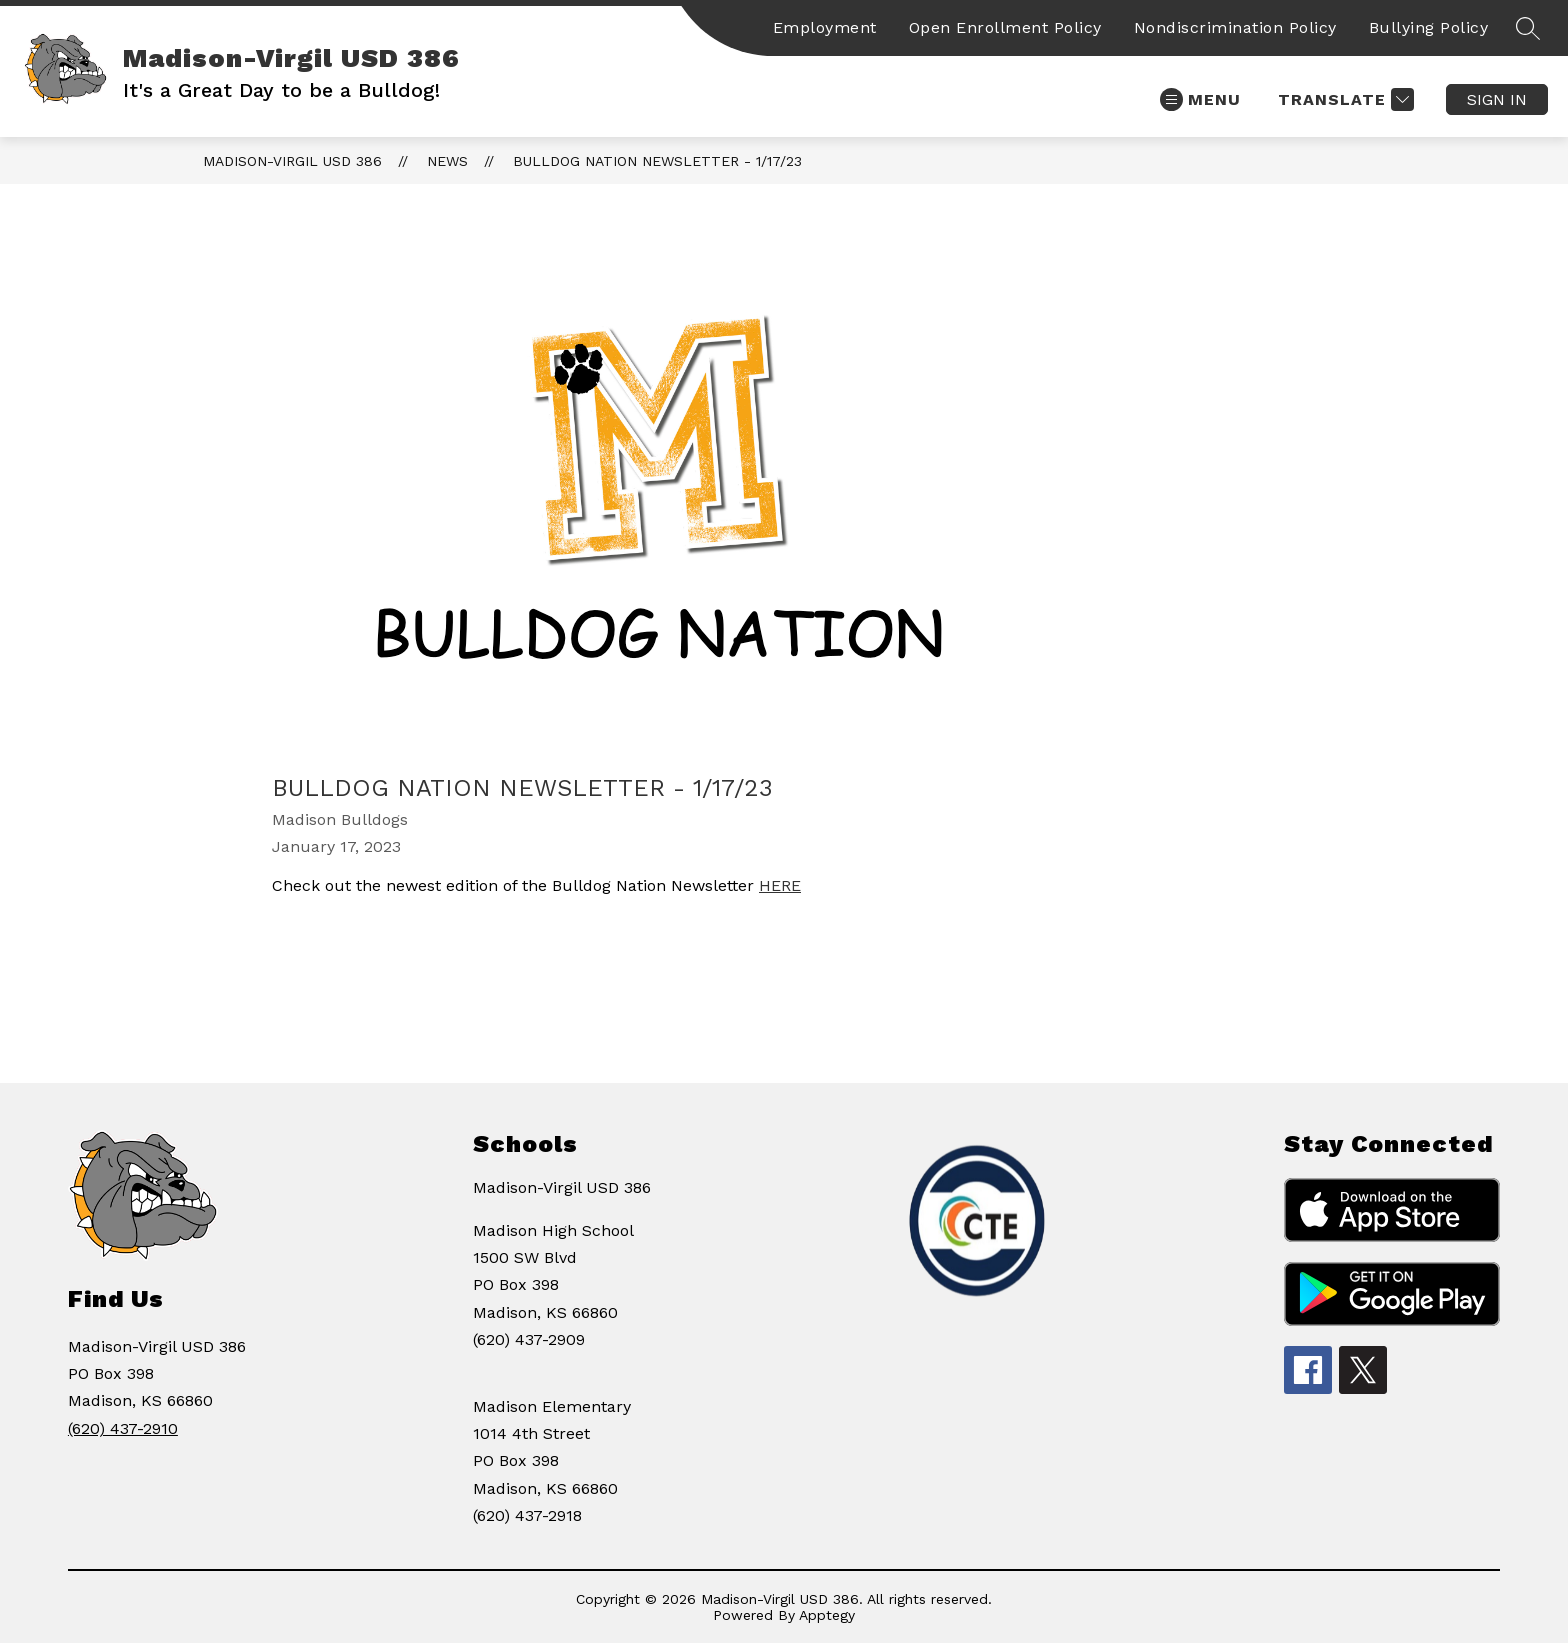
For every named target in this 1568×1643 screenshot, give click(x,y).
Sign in (1497, 99)
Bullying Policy (1429, 27)
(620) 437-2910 (123, 1428)
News (447, 161)
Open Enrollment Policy (1005, 27)
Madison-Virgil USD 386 (292, 161)
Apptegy (827, 1615)
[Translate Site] (1343, 99)
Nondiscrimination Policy (1235, 27)
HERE (780, 885)
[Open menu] (1200, 99)
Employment (825, 27)
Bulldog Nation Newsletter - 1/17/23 (657, 161)
